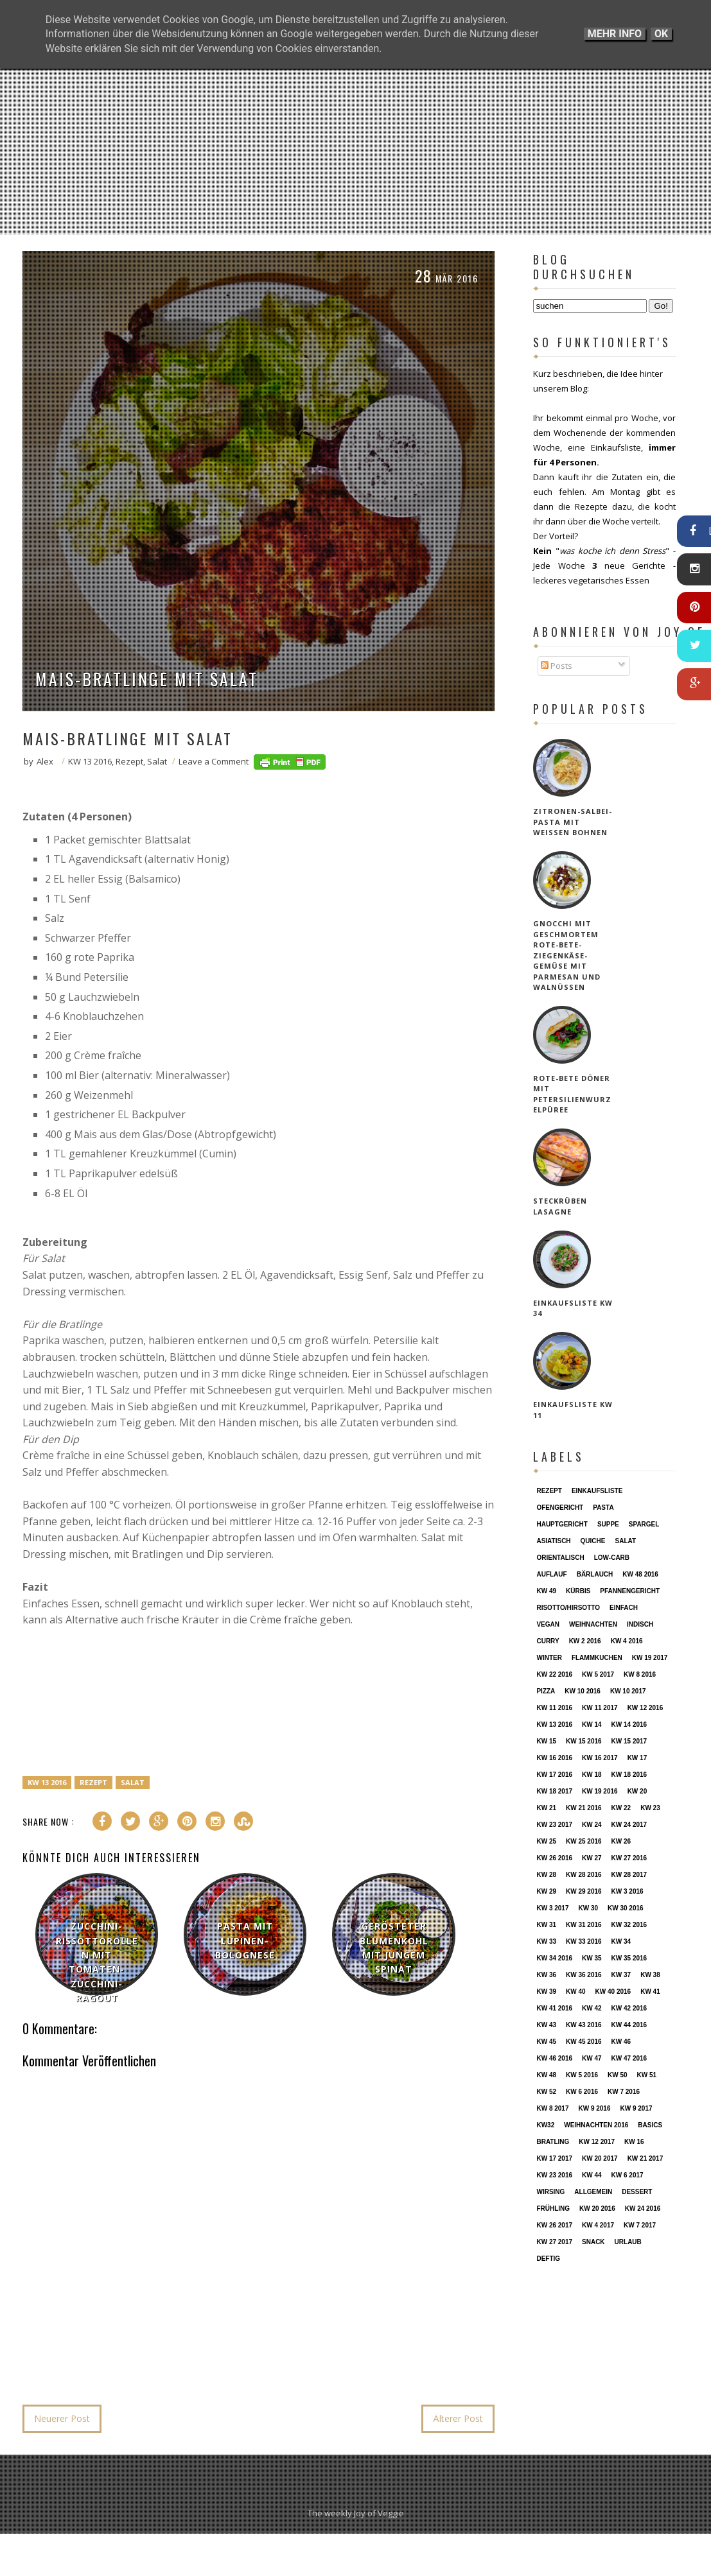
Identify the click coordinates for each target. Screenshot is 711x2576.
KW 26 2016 (554, 1858)
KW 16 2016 (554, 1757)
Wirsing (550, 2191)
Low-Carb (611, 1557)
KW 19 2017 (650, 1657)
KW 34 (621, 1941)
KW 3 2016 (627, 1891)
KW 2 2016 (585, 1641)
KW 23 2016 (554, 2175)
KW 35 (592, 1958)
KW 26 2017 (554, 2225)
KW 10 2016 (583, 1691)
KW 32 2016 (629, 1924)
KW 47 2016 (629, 2058)
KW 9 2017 (636, 2108)
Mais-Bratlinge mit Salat (146, 678)
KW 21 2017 (645, 2158)
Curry (547, 1641)
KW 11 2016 (554, 1707)
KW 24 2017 (629, 1824)
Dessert (637, 2191)
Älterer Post (458, 2418)
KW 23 (650, 1807)
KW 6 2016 (582, 2091)
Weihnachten (593, 1624)
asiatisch (553, 1540)
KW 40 (576, 1991)
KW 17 (637, 1757)
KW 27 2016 (629, 1858)
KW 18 (592, 1774)
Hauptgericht (561, 1524)
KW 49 (546, 1591)
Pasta (603, 1507)
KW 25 (546, 1841)
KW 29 (546, 1891)
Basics (650, 2125)
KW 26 (621, 1841)
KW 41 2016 (554, 2008)
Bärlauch (595, 1574)
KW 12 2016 (645, 1707)
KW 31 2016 (584, 1924)
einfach (624, 1607)
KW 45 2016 (584, 2041)
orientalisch (560, 1557)
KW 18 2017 (554, 1791)
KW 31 (546, 1924)
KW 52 (546, 2091)
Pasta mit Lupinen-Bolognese (245, 1940)
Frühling (553, 2208)
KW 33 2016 (584, 1941)
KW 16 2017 (600, 1757)
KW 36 (546, 1974)
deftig (548, 2258)
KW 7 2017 (640, 2225)
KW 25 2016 (584, 1841)
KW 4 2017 (598, 2225)
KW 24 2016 (643, 2208)
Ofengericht (559, 1507)
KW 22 (621, 1807)
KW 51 (647, 2075)
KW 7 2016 (624, 2091)
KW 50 (618, 2075)
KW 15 (546, 1741)
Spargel (644, 1524)
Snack (593, 2241)
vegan (547, 1624)
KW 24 (592, 1824)
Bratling (552, 2141)
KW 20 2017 (600, 2158)
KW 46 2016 (554, 2058)
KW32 (545, 2125)
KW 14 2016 (629, 1724)
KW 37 (621, 1974)
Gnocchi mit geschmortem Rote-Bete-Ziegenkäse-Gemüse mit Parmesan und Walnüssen (567, 955)
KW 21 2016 (584, 1807)
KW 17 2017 (554, 2158)
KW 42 (592, 2008)
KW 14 (592, 1724)
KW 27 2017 (554, 2241)
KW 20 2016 (597, 2208)
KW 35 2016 (629, 1958)
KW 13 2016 (90, 761)
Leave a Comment (214, 761)
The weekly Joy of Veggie (356, 2513)
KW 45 (546, 2041)
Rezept (129, 761)
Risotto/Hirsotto (568, 1607)
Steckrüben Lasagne (560, 1206)
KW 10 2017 (628, 1691)
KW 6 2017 (627, 2175)
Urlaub (628, 2241)
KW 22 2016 (554, 1674)
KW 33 (546, 1941)
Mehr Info (615, 34)
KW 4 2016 (627, 1641)
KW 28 (546, 1874)
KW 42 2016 (629, 2008)
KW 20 (637, 1791)
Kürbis (578, 1591)
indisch (640, 1624)
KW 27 (592, 1858)
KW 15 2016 (584, 1741)
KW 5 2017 (598, 1674)
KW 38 (650, 1974)
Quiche (593, 1540)
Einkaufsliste (597, 1490)
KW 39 (546, 1991)
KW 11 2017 (600, 1707)
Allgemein (593, 2191)
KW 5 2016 (582, 2075)
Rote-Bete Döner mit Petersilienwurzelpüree (572, 1094)
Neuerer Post (62, 2418)
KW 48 (546, 2075)
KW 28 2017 (629, 1874)
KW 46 (621, 2041)
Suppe (608, 1524)
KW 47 (592, 2058)
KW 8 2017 (552, 2108)
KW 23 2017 (554, 1824)
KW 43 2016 (584, 2024)
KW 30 (588, 1908)
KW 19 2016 (600, 1791)
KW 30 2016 (626, 1908)
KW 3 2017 (552, 1908)
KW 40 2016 (613, 1991)
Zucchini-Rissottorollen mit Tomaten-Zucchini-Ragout (97, 1962)
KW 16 (634, 2141)
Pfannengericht (630, 1591)
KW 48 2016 (640, 1574)
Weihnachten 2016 (596, 2125)
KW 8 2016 (640, 1674)
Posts (556, 665)
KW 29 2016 (584, 1891)
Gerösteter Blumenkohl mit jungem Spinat (394, 1947)
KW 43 (546, 2024)
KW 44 (592, 2175)
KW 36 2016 (584, 1974)
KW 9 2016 (594, 2108)
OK (661, 34)
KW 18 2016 (629, 1774)
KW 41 (650, 1991)
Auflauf (551, 1574)
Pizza (545, 1691)
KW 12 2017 (597, 2141)
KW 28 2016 (584, 1874)
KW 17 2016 (554, 1774)
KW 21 (546, 1807)
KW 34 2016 (554, 1958)
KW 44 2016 (629, 2024)
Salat (157, 761)
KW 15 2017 (629, 1741)
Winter (548, 1657)
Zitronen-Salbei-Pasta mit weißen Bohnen (572, 821)
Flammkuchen (597, 1657)
